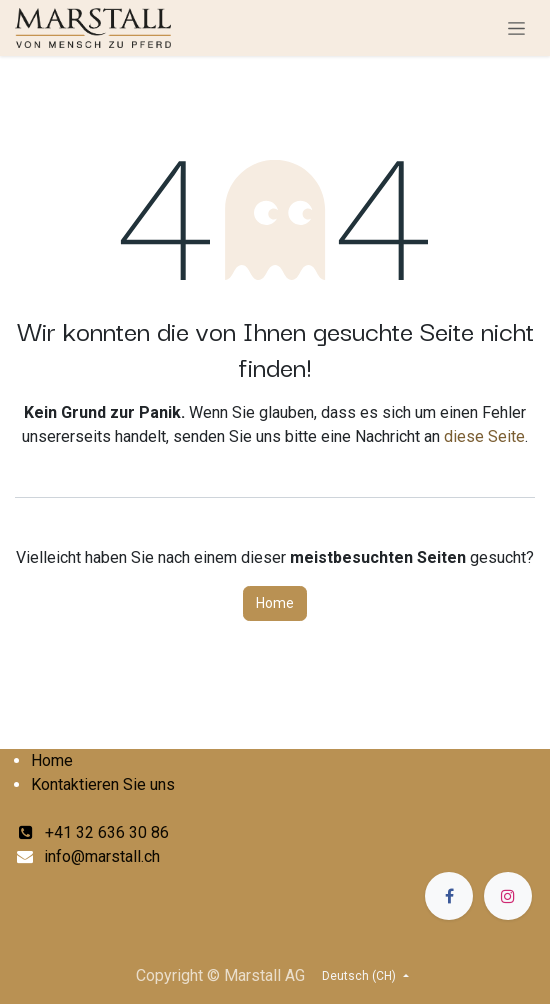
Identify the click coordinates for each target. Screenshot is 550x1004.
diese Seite (484, 436)
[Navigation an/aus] (516, 28)
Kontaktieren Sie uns (103, 784)
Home (275, 603)
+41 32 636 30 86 (94, 832)
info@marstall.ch (102, 856)
